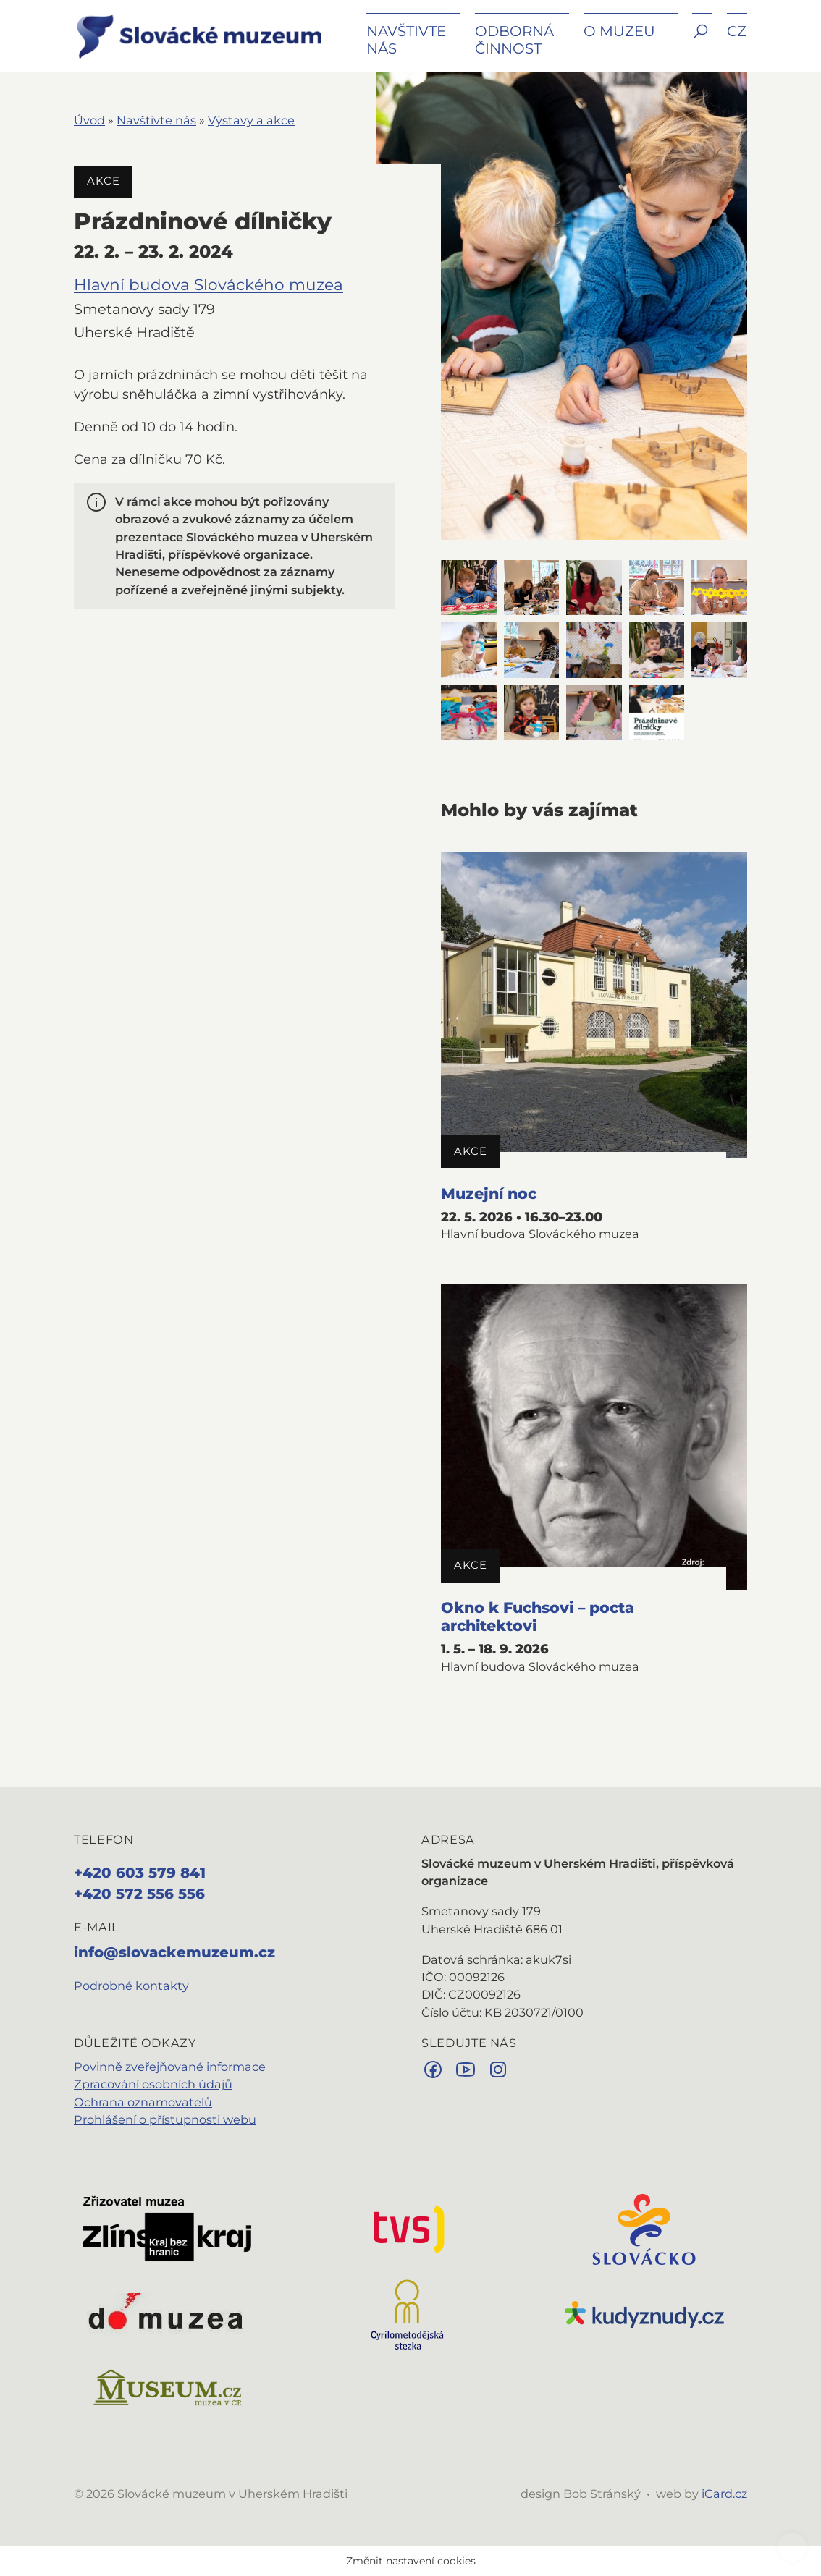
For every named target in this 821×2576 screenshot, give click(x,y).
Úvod (89, 120)
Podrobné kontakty (131, 1985)
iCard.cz (724, 2493)
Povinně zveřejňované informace (170, 2066)
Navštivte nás (156, 120)
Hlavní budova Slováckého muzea (208, 284)
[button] (702, 41)
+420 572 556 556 (139, 1893)
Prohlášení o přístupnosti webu (165, 2119)
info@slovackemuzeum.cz (174, 1952)
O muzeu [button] (619, 31)
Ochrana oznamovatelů (143, 2102)
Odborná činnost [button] (514, 39)
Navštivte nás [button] (406, 39)
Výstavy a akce (251, 120)
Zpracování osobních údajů (153, 2084)
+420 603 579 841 (140, 1872)
